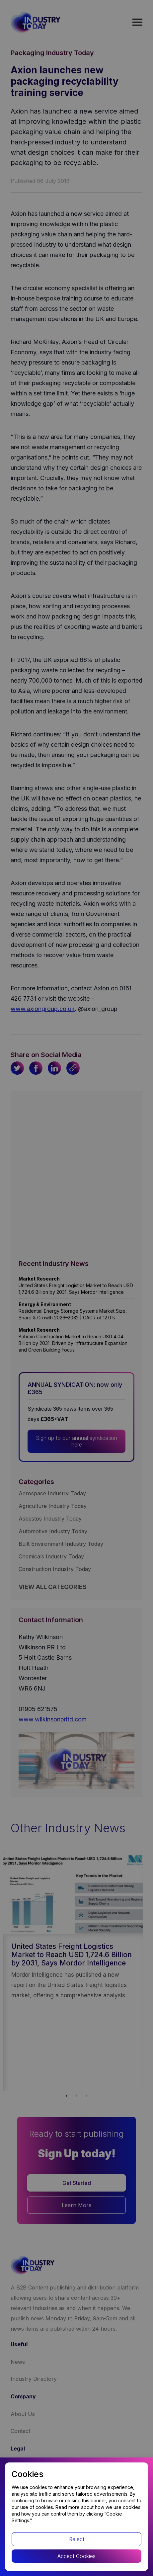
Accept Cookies (76, 2556)
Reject (76, 2539)
